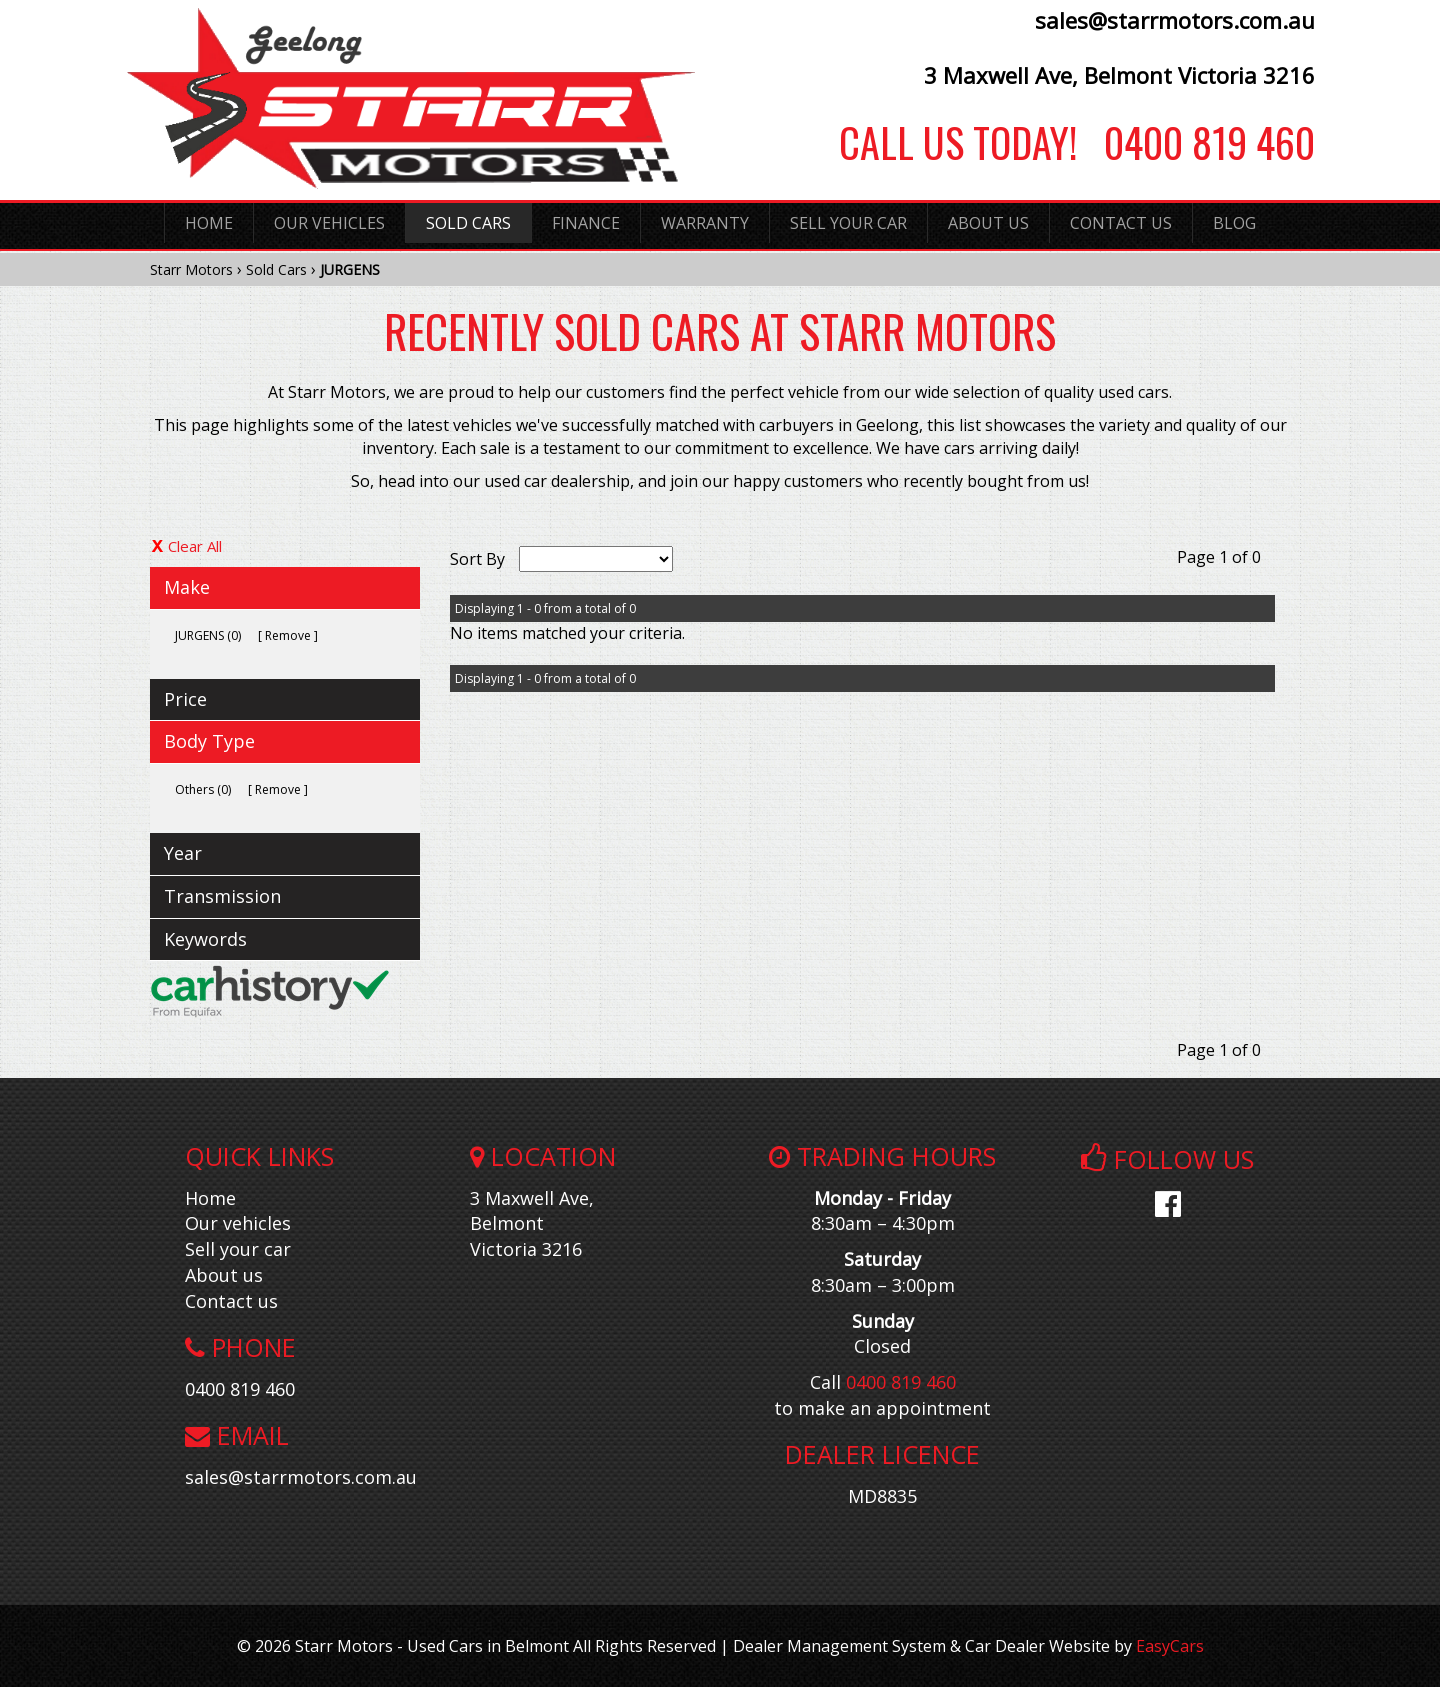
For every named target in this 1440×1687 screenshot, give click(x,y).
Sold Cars (468, 223)
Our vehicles (238, 1223)
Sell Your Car (848, 223)
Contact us (231, 1301)
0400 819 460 (1196, 142)
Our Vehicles (329, 223)
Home (209, 223)
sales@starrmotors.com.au (1175, 20)
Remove (288, 635)
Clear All (195, 546)
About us (224, 1275)
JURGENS (350, 269)
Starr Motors (191, 269)
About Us (988, 223)
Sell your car (238, 1249)
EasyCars (1170, 1646)
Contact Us (1121, 223)
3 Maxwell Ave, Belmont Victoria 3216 (1119, 75)
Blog (1234, 223)
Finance (586, 223)
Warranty (705, 223)
